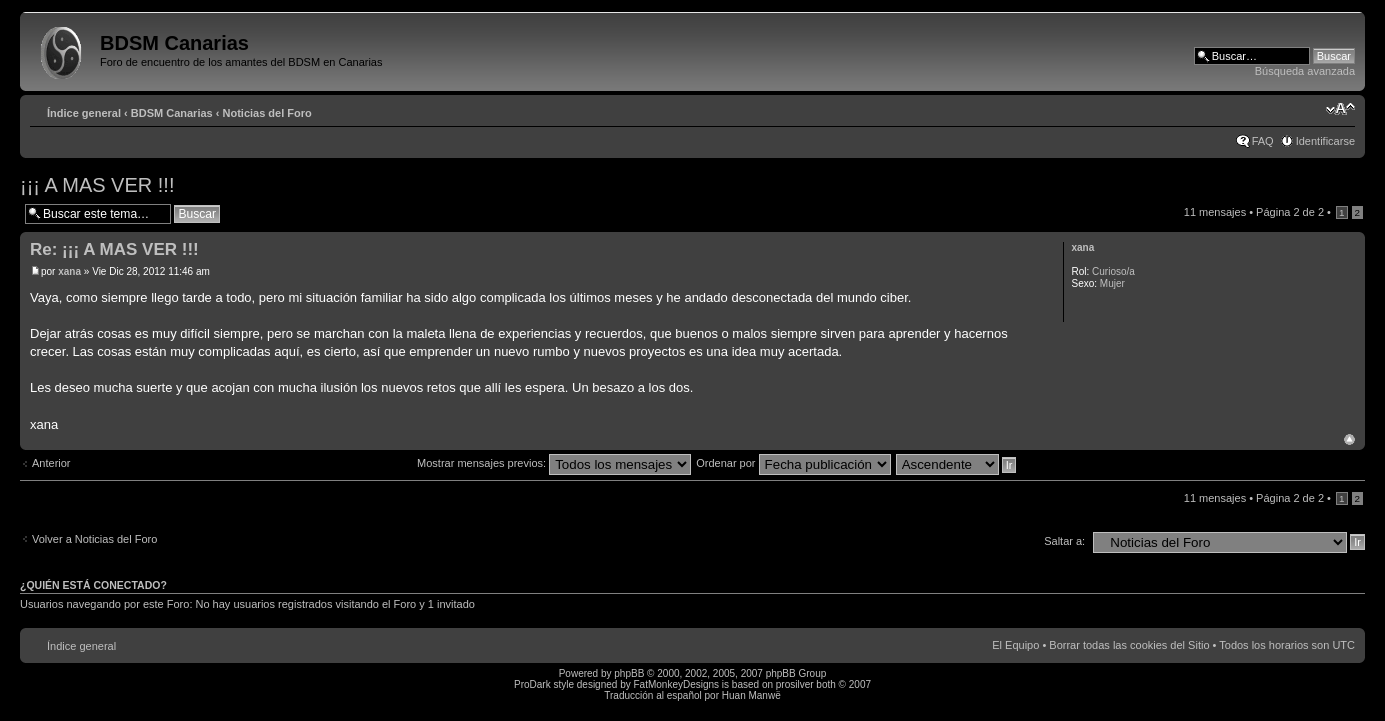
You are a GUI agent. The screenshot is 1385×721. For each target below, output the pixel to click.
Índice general (84, 113)
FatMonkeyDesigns (676, 684)
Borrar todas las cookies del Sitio (1129, 645)
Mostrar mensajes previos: (554, 463)
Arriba (1349, 439)
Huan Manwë (751, 695)
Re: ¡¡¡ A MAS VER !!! (114, 249)
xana (69, 271)
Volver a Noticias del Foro (94, 539)
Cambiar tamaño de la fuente (1340, 109)
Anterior (51, 463)
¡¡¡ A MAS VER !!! (97, 185)
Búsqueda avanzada (1305, 71)
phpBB (629, 673)
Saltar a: (1064, 541)
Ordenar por (793, 463)
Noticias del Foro (267, 113)
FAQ (1263, 141)
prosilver (795, 684)
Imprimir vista (1310, 109)
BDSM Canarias (172, 113)
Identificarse (1325, 141)
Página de (1290, 212)
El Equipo (1015, 645)
